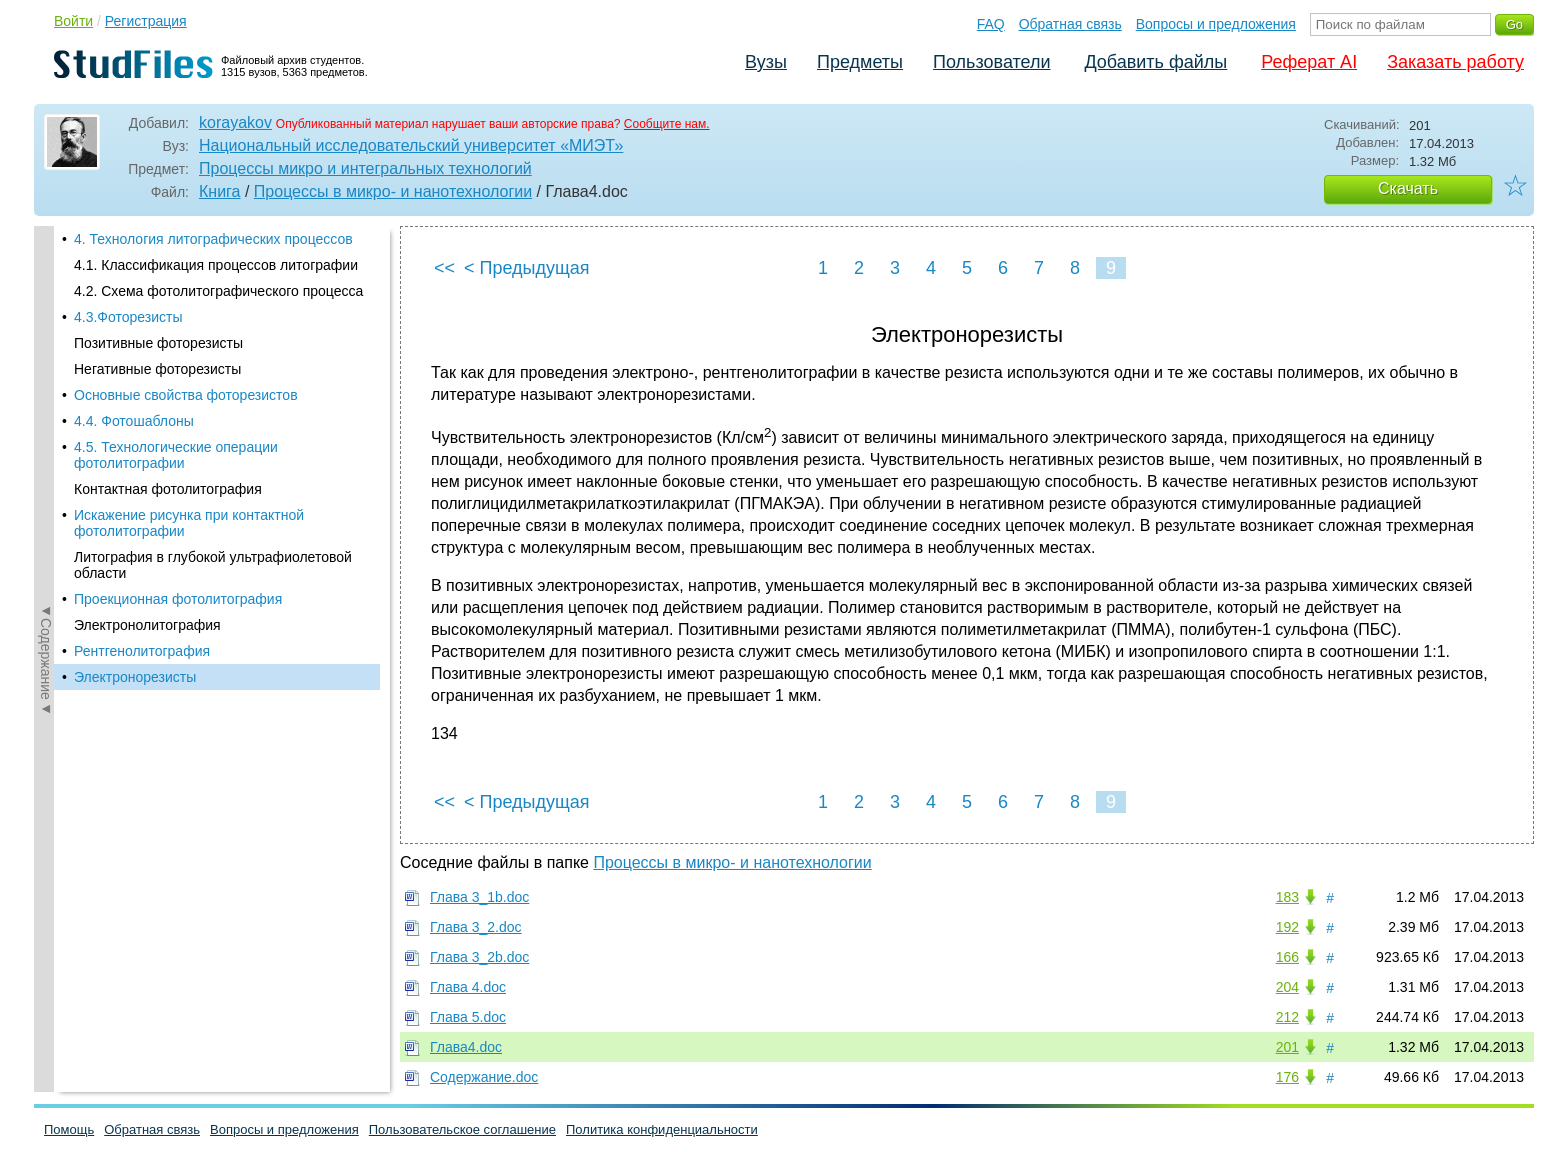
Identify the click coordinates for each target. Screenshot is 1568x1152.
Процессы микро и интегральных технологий (365, 168)
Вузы (766, 62)
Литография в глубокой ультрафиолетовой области (213, 565)
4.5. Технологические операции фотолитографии (176, 455)
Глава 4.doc (468, 987)
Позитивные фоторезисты (158, 343)
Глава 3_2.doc (476, 927)
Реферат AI (1309, 62)
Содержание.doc (484, 1077)
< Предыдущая (527, 268)
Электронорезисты (135, 677)
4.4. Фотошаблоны (134, 421)
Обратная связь (1070, 24)
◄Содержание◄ (46, 576)
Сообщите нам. (667, 124)
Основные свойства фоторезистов (186, 395)
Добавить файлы (1155, 62)
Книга (219, 191)
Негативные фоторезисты (157, 369)
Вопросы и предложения (1216, 24)
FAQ (991, 24)
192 (1287, 927)
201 (1287, 1047)
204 (1287, 987)
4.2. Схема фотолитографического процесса (218, 291)
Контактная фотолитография (168, 489)
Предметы (860, 62)
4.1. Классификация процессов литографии (216, 265)
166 (1287, 957)
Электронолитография (147, 625)
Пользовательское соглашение (462, 1129)
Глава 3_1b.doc (479, 897)
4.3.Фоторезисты (128, 317)
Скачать (1408, 188)
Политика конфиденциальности (662, 1129)
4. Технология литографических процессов (213, 239)
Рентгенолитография (142, 651)
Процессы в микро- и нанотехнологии (393, 191)
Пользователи (991, 62)
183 (1287, 897)
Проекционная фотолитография (178, 599)
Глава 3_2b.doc (479, 957)
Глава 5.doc (468, 1017)
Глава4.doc (466, 1047)
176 (1287, 1077)
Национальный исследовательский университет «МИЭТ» (411, 145)
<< (444, 268)
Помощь (69, 1129)
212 (1287, 1017)
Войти (73, 21)
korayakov (235, 122)
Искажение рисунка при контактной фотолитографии (189, 523)
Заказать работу (1455, 62)
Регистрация (146, 21)
